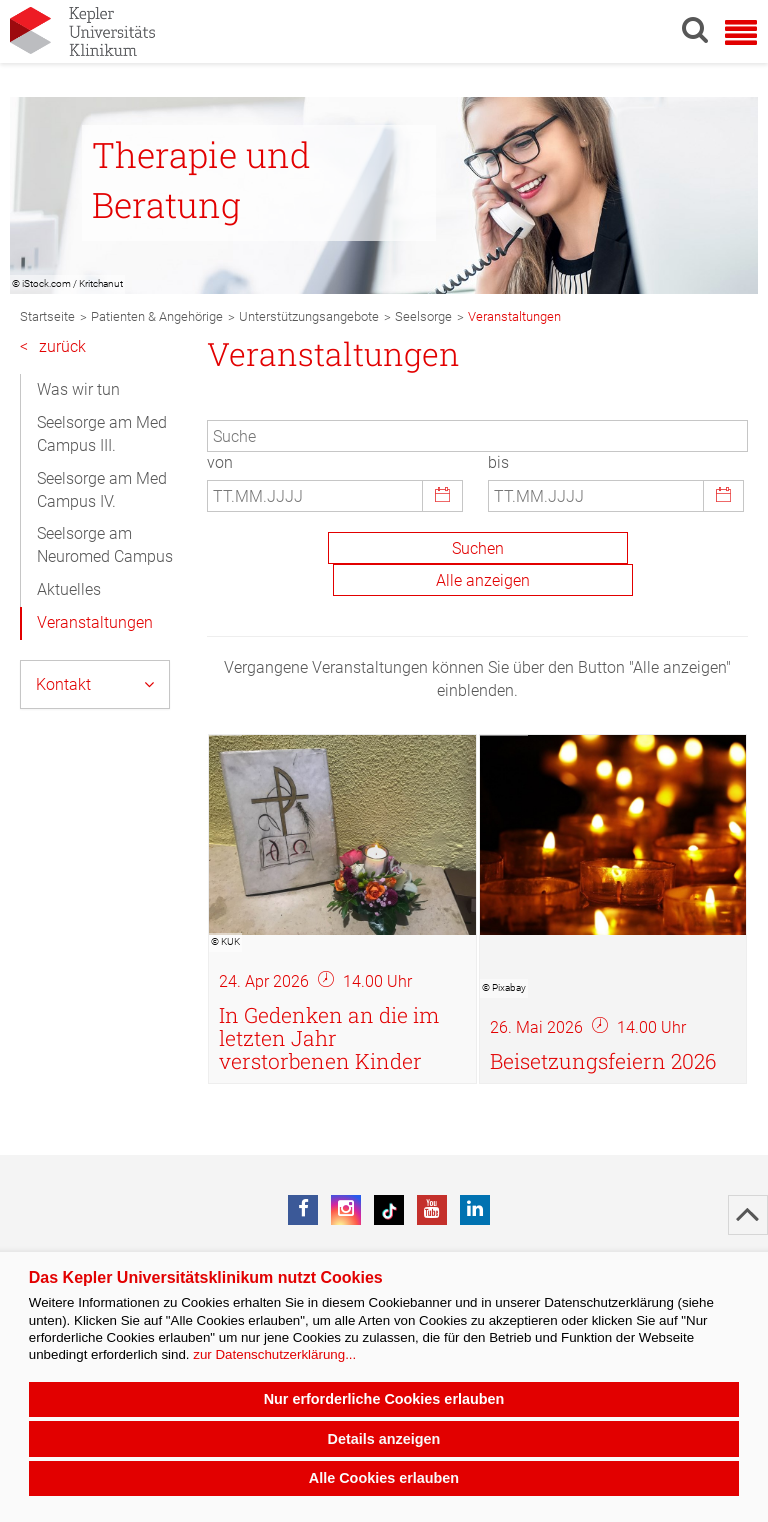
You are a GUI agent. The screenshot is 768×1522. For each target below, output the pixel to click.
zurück (53, 347)
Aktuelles (69, 589)
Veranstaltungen (95, 622)
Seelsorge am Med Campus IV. (102, 490)
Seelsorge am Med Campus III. (102, 434)
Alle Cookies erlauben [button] (384, 1478)
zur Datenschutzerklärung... (274, 1354)
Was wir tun (78, 389)
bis (498, 462)
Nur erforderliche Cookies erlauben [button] (384, 1399)
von (220, 462)
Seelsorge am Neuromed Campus (105, 545)
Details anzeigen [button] (384, 1439)
